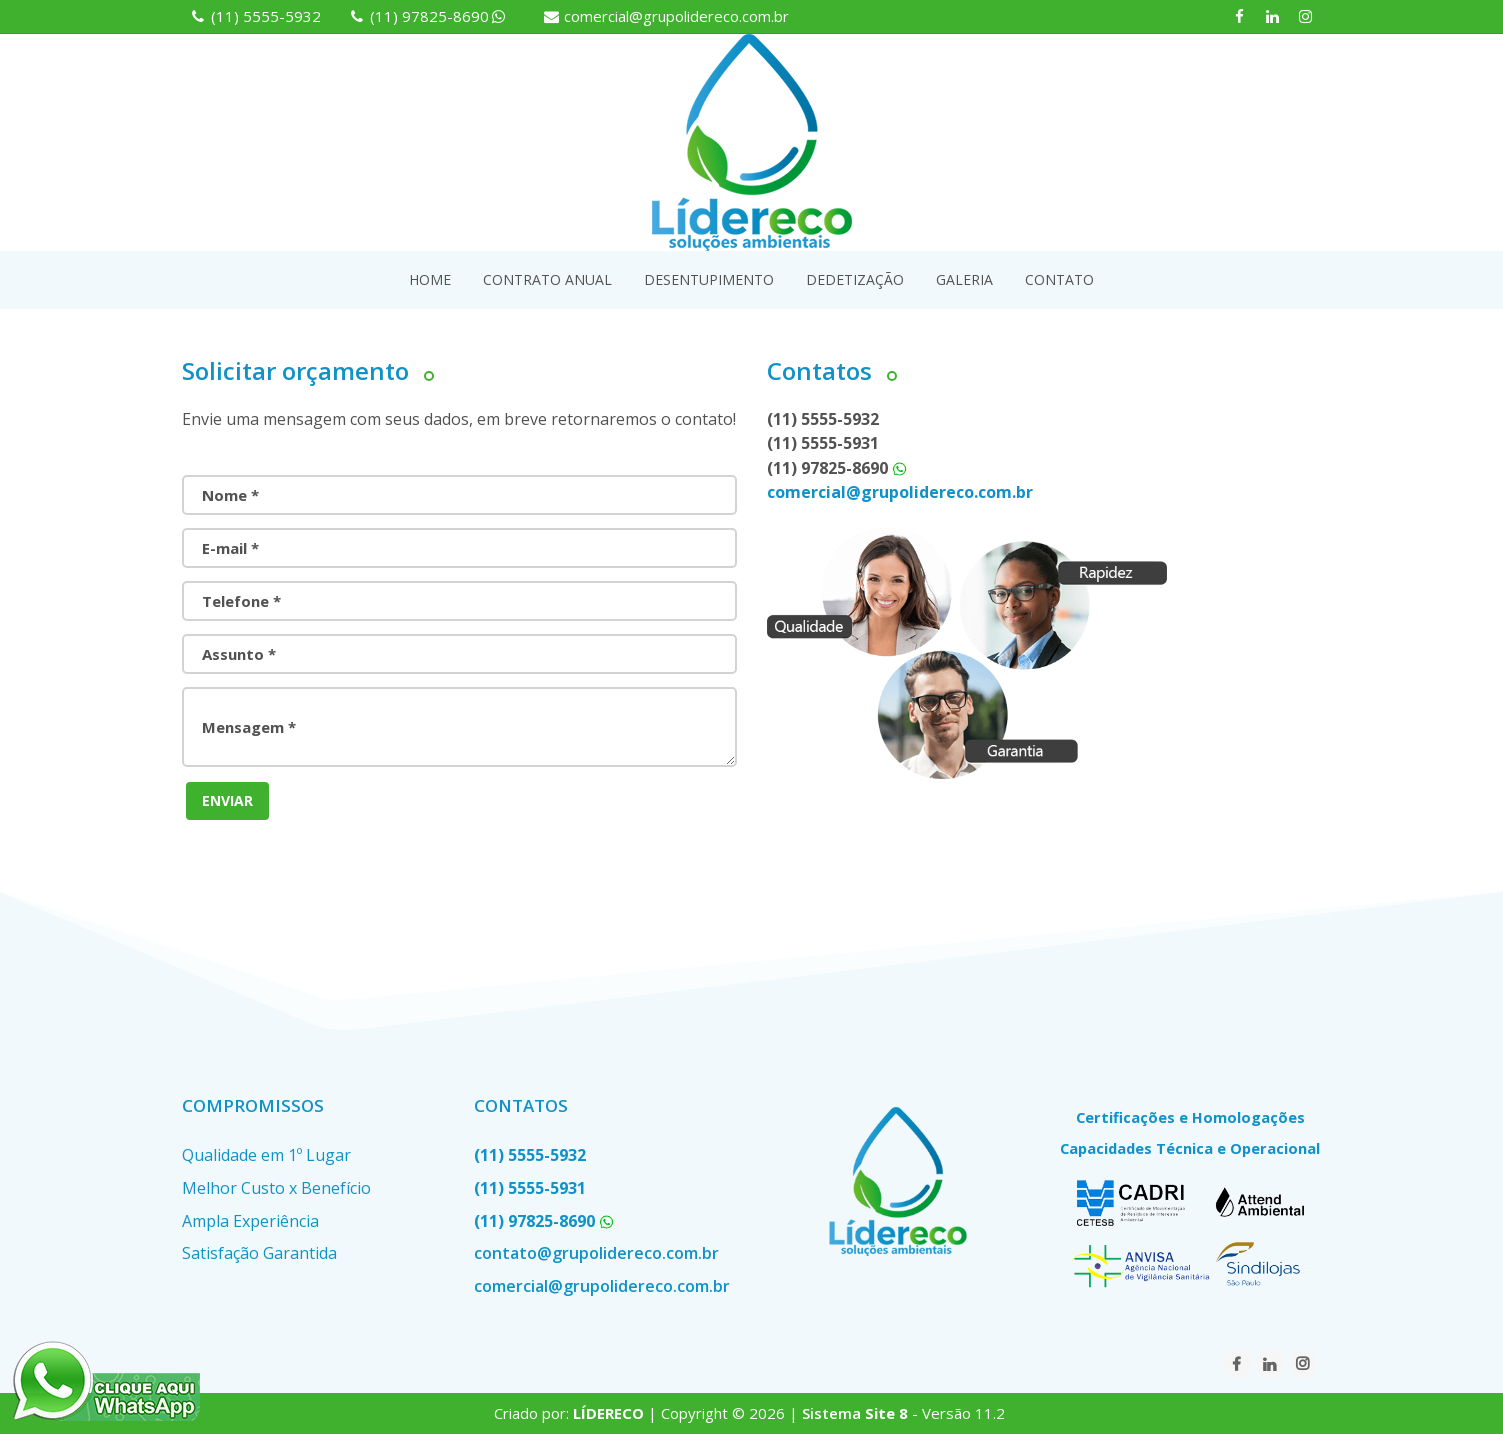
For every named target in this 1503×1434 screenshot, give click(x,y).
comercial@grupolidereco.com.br (676, 16)
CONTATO (1059, 279)
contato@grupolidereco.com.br (596, 1253)
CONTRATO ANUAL (547, 279)
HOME (430, 279)
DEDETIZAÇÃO (855, 279)
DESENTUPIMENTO (709, 279)
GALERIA (964, 279)
